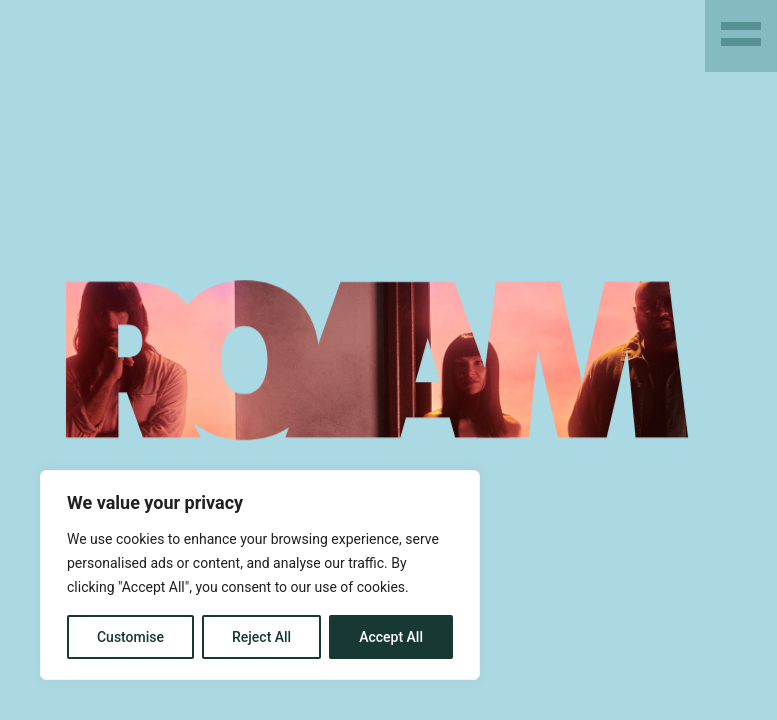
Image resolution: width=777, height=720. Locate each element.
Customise (130, 637)
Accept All (391, 637)
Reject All (261, 637)
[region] (260, 575)
